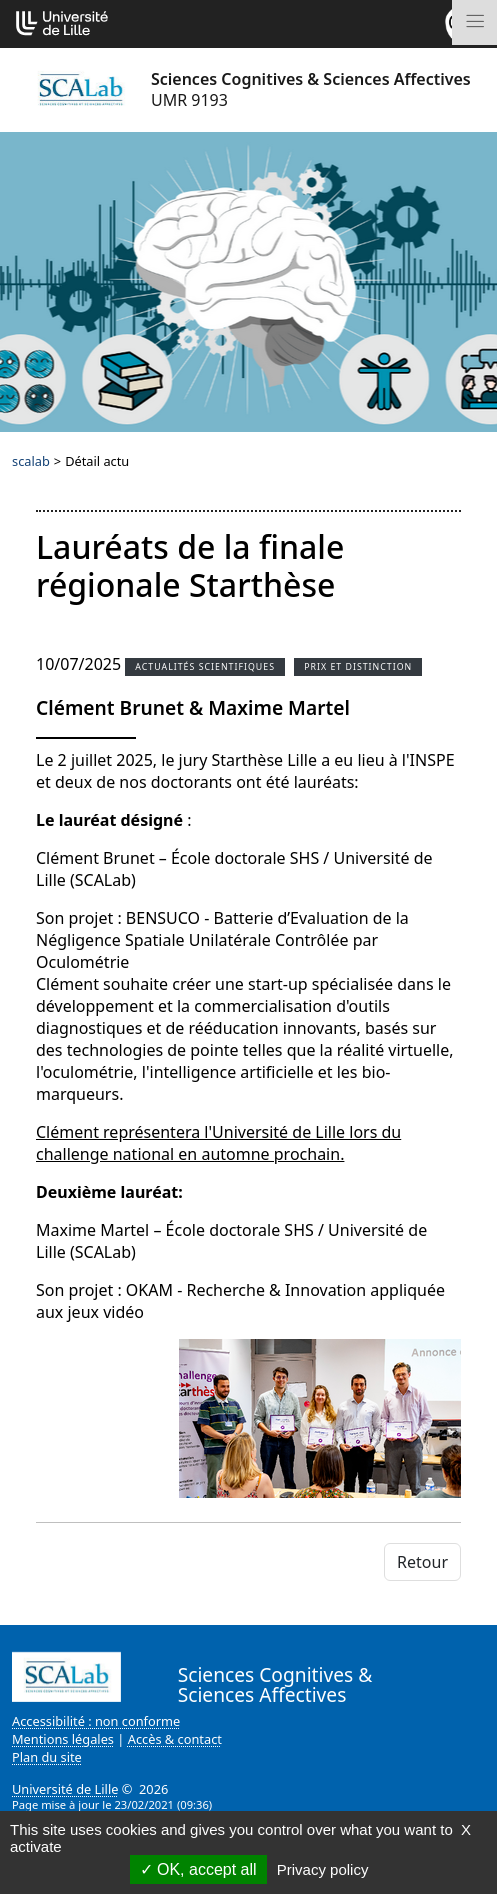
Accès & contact (175, 1739)
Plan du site (47, 1757)
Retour (422, 1562)
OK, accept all (198, 1869)
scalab (31, 461)
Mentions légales (63, 1739)
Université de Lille (65, 1789)
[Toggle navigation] (474, 22)
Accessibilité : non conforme (96, 1721)
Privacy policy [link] (323, 1869)
